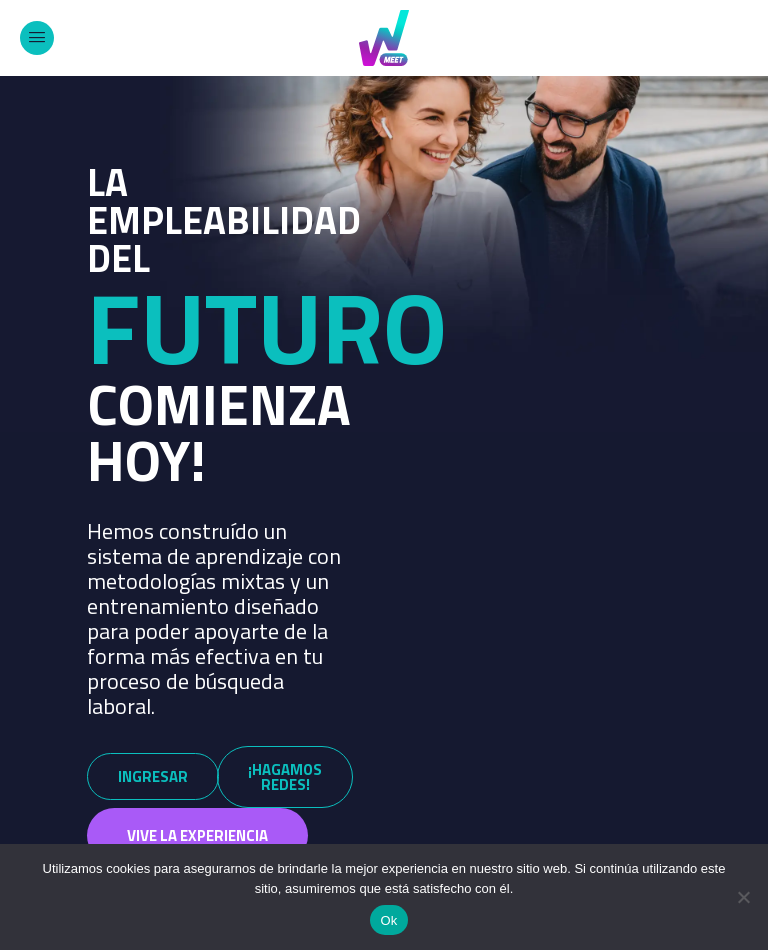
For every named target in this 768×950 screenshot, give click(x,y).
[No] (743, 897)
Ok (388, 920)
